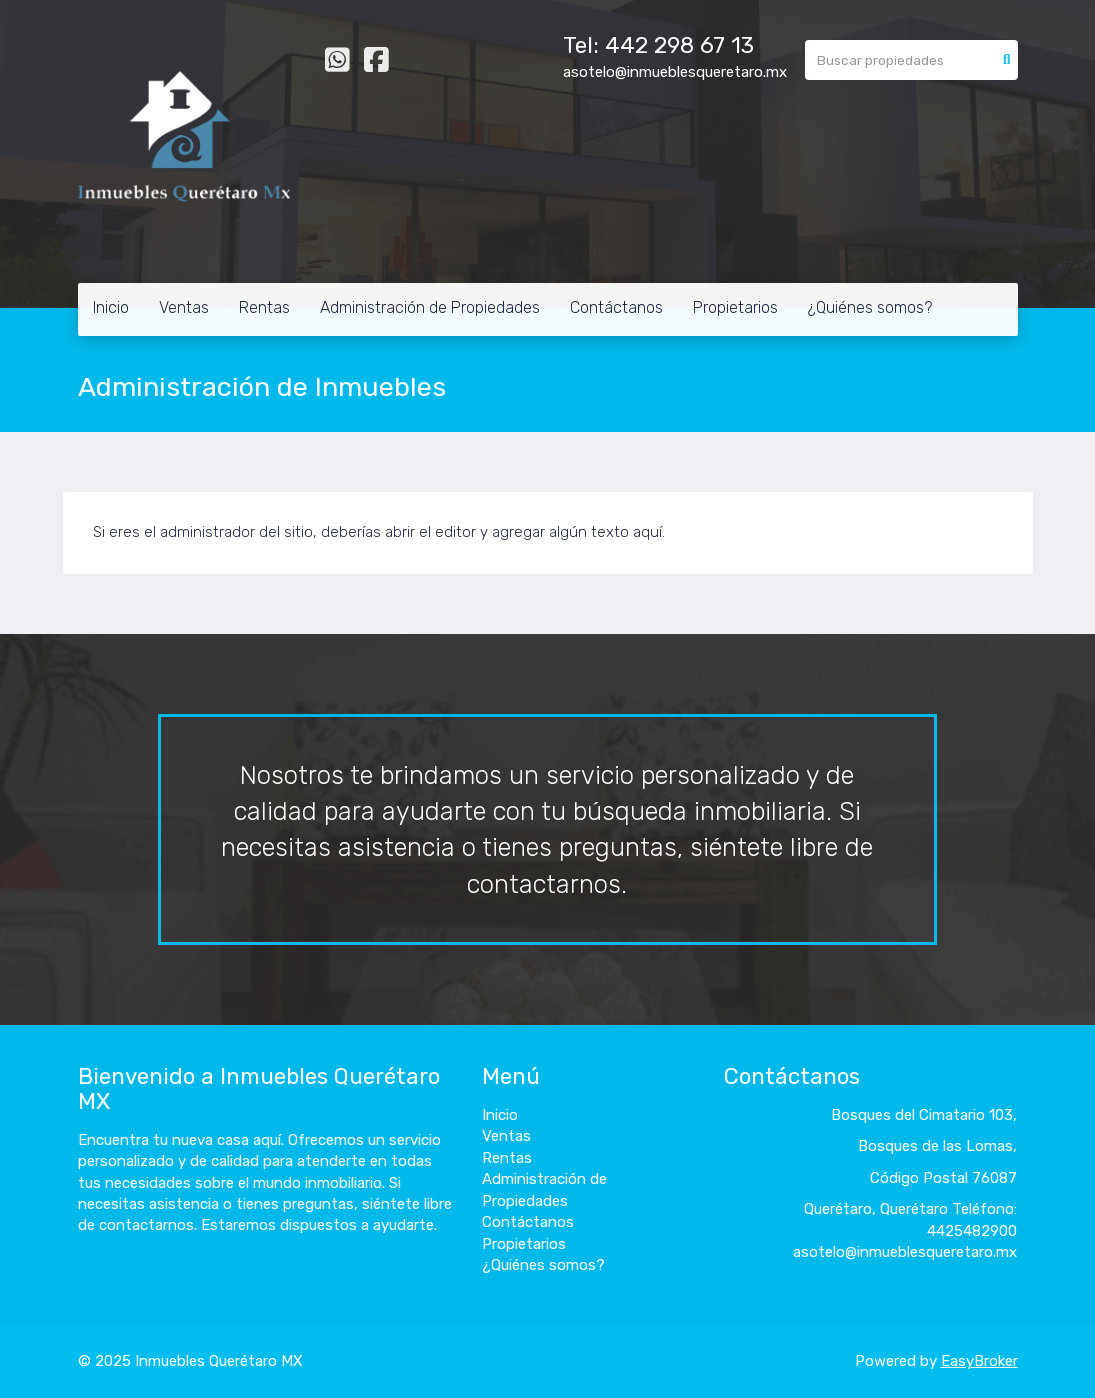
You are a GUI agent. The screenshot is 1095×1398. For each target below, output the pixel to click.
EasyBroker (979, 1361)
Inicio (111, 307)
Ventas (184, 307)
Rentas (264, 307)
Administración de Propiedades (430, 307)
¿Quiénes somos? (870, 307)
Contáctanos (616, 307)
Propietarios (735, 307)
